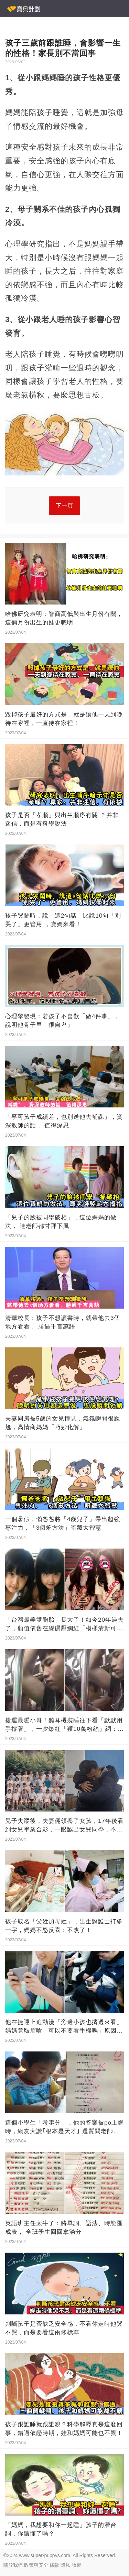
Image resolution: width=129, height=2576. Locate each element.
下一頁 (64, 505)
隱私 (65, 2565)
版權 (76, 2565)
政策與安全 (36, 2565)
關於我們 (13, 2565)
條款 (54, 2565)
